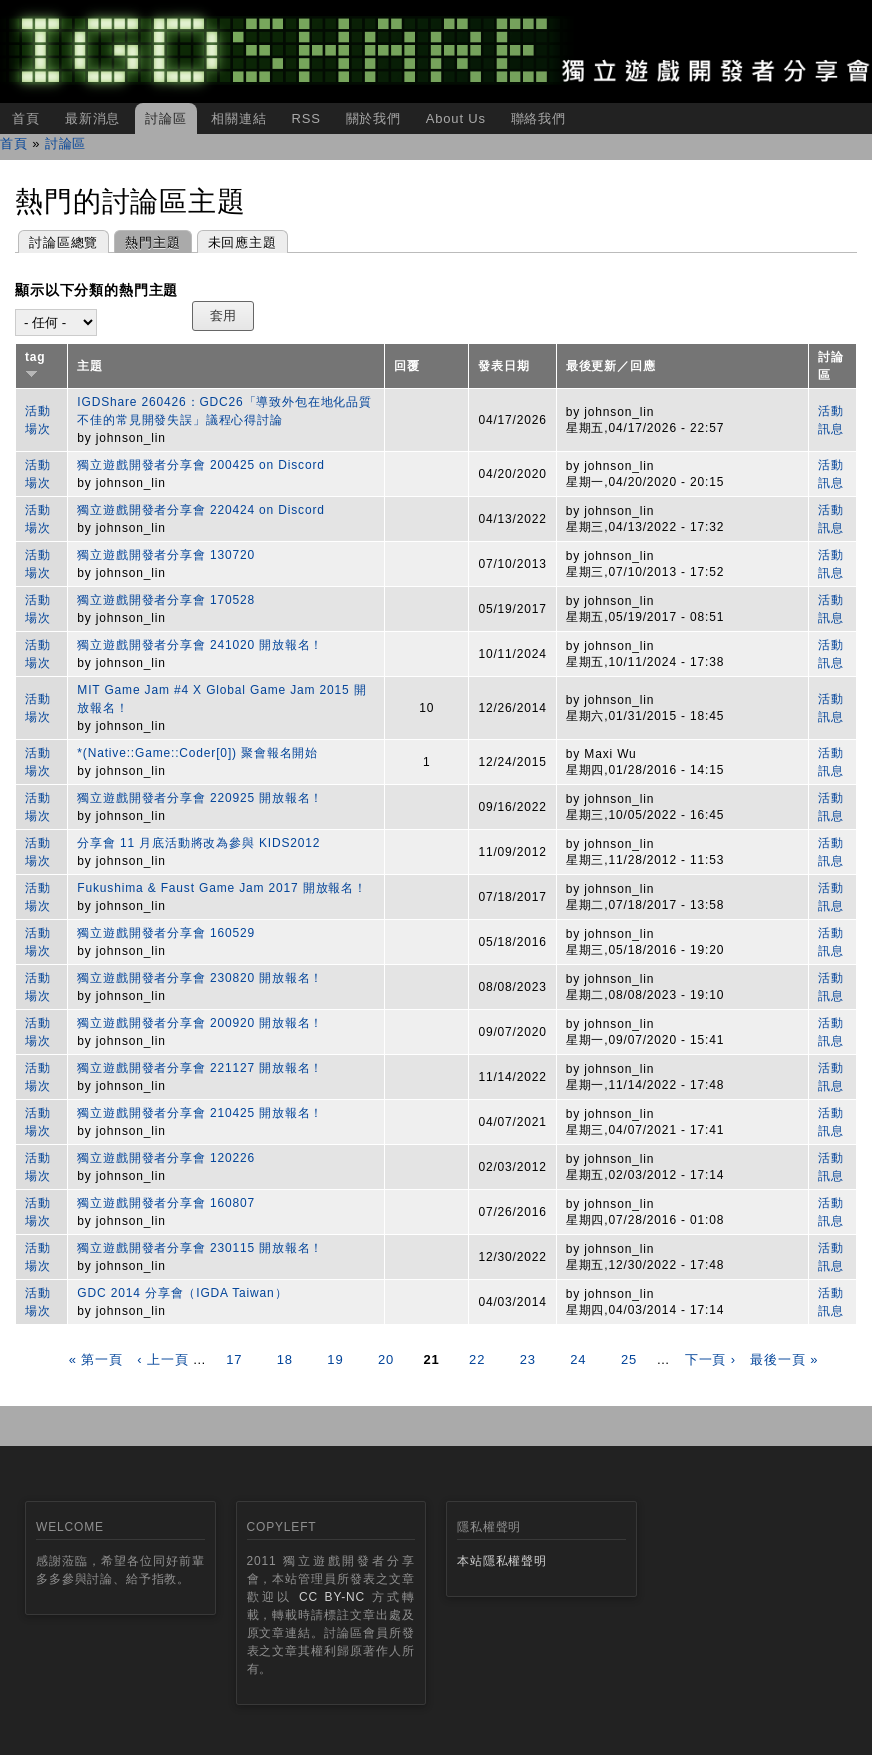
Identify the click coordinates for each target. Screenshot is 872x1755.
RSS (305, 118)
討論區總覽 (63, 242)
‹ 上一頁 (162, 1359)
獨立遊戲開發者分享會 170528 (166, 600)
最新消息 (92, 118)
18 (285, 1359)
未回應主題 (242, 242)
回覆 (407, 366)
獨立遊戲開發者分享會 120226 (166, 1158)
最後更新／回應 (611, 366)
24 (578, 1359)
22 (477, 1359)
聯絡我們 (538, 118)
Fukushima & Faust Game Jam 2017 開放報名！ (222, 888)
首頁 (26, 118)
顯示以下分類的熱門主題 (96, 290)
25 (629, 1359)
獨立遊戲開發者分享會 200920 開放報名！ (200, 1023)
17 (234, 1359)
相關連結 (238, 118)
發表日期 (503, 366)
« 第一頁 (96, 1359)
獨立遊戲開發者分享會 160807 (166, 1203)
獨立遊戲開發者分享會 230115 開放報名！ (200, 1248)
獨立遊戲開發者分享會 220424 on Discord (200, 510)
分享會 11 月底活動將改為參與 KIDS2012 (198, 843)
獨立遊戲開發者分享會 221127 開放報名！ (200, 1068)
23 (528, 1359)
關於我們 (373, 118)
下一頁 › (710, 1359)
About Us (456, 118)
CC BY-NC (332, 1597)
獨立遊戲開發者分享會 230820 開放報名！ (200, 978)
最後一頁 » (784, 1359)
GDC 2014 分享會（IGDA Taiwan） (182, 1293)
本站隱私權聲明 (502, 1561)
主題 (90, 366)
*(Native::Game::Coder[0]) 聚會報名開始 (197, 753)
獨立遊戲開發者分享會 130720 (166, 555)
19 (335, 1359)
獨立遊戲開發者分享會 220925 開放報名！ (200, 798)
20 (386, 1359)
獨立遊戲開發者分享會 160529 (166, 933)
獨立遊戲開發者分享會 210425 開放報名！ (200, 1113)
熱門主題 (147, 240)
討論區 (166, 118)
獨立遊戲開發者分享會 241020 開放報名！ (200, 645)
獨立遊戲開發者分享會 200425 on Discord (200, 465)
